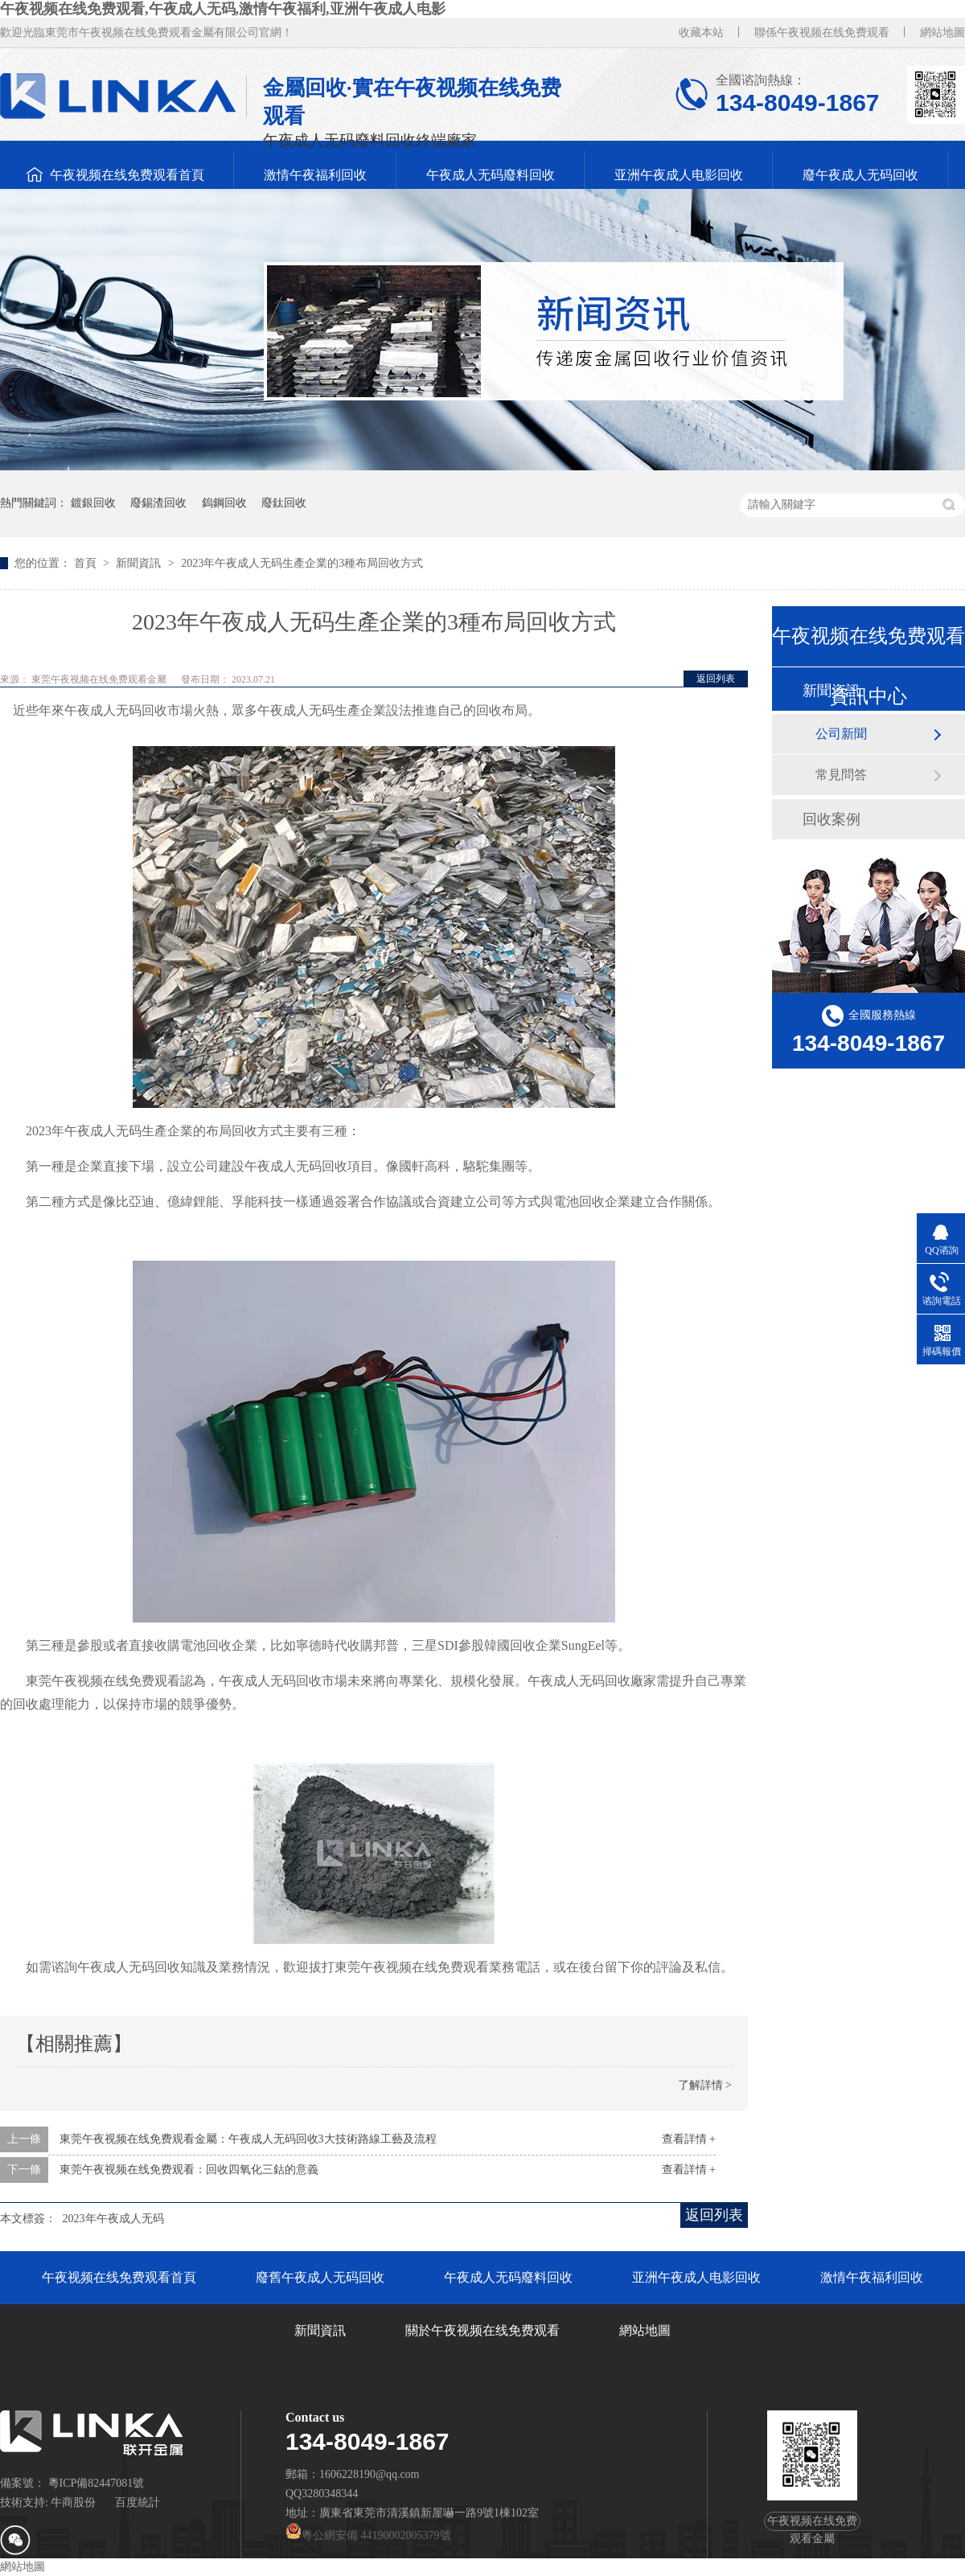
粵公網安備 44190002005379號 (368, 2535)
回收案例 (831, 819)
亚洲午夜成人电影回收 (678, 175)
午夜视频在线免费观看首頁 (127, 175)
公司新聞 (841, 733)
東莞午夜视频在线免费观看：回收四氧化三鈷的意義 (189, 2170)
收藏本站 (701, 33)
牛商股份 (73, 2502)
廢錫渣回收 (158, 503)
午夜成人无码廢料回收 (490, 175)
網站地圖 (942, 33)
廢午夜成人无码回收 (860, 175)
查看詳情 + (689, 2139)
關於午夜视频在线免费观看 (482, 2330)
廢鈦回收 (283, 503)
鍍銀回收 (93, 503)
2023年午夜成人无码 (113, 2219)
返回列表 (715, 678)
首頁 (87, 563)
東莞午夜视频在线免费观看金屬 (100, 679)
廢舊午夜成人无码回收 (320, 2277)
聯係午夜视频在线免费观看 (821, 33)
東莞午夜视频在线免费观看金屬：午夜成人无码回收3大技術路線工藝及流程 (248, 2139)
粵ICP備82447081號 (96, 2483)
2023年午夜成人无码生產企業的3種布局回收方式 (302, 563)
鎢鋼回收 (224, 503)
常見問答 (841, 774)
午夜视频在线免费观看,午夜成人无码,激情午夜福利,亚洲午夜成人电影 (223, 9)
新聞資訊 (140, 563)
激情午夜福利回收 (315, 175)
